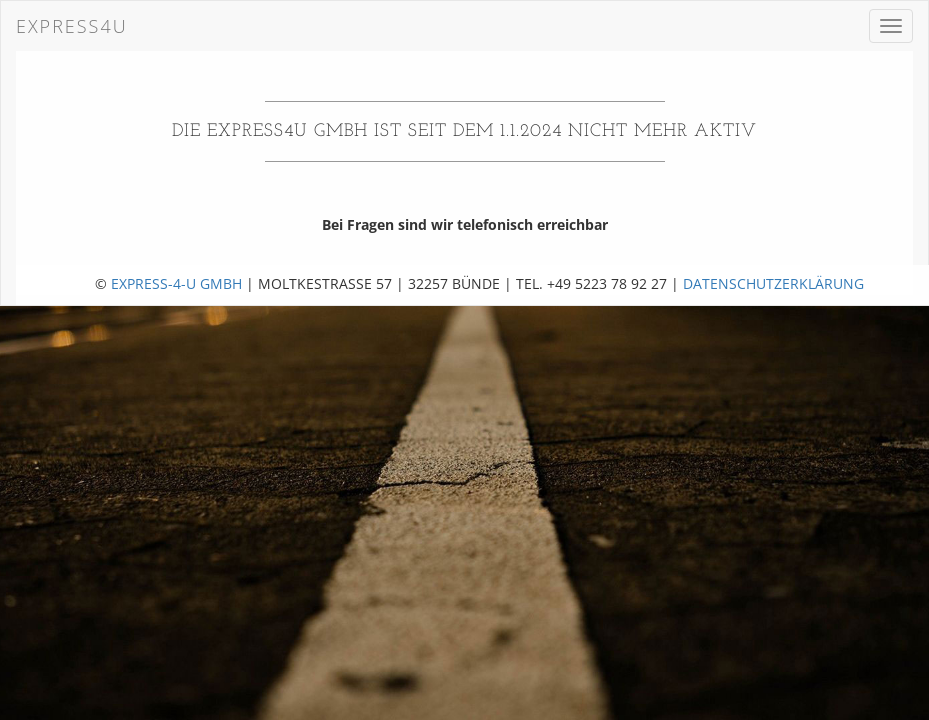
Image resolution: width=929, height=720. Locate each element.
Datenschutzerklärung (773, 283)
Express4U (72, 26)
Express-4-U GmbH (176, 283)
